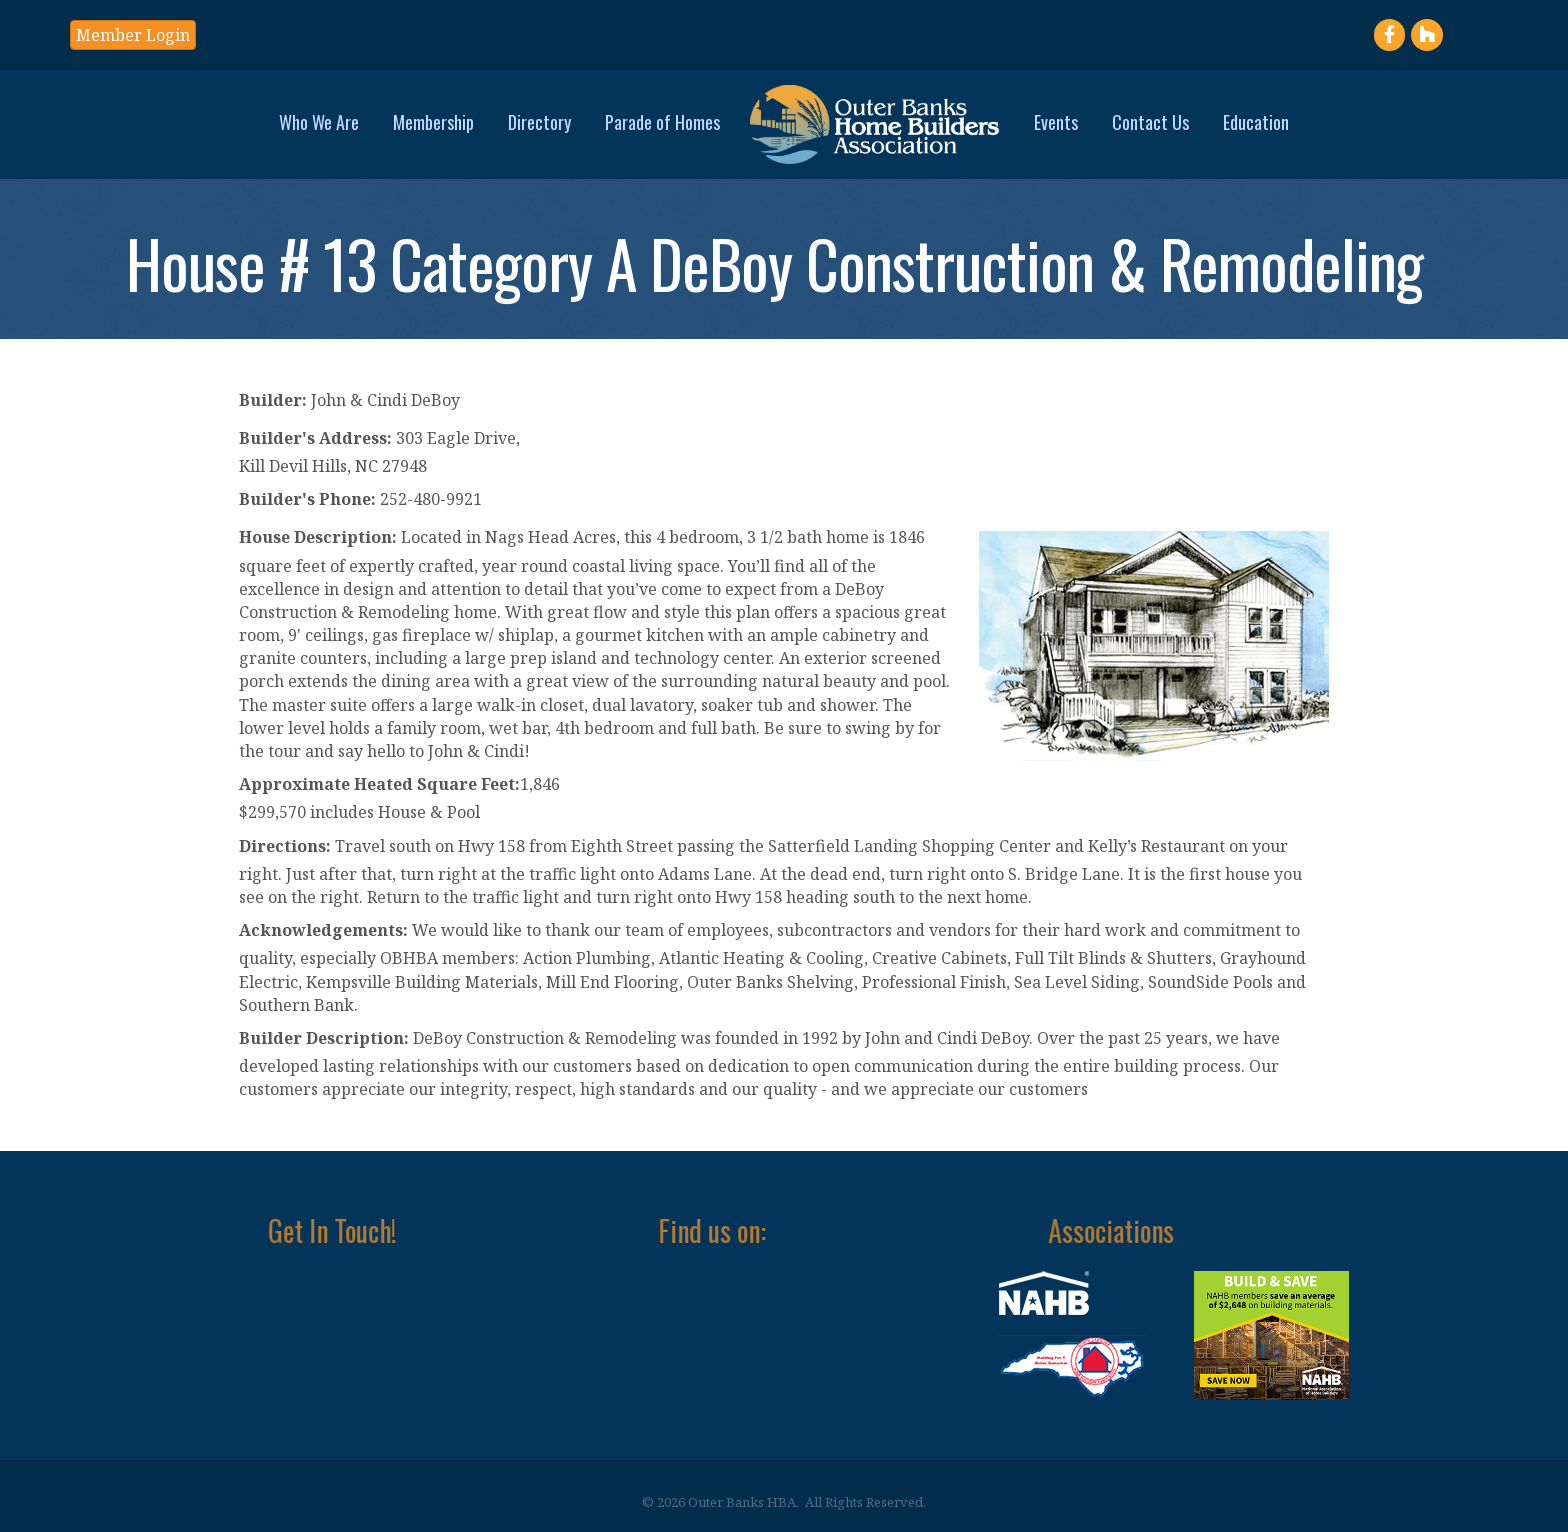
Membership (433, 122)
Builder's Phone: (307, 499)
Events (1056, 122)
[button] (133, 35)
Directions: (285, 846)
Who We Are (319, 122)
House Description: (318, 537)
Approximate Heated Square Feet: (379, 784)
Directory (539, 122)
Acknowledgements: (323, 930)
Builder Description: (324, 1038)
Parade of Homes (662, 122)
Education (1256, 122)
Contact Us (1150, 122)
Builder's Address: (315, 438)
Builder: (273, 400)
